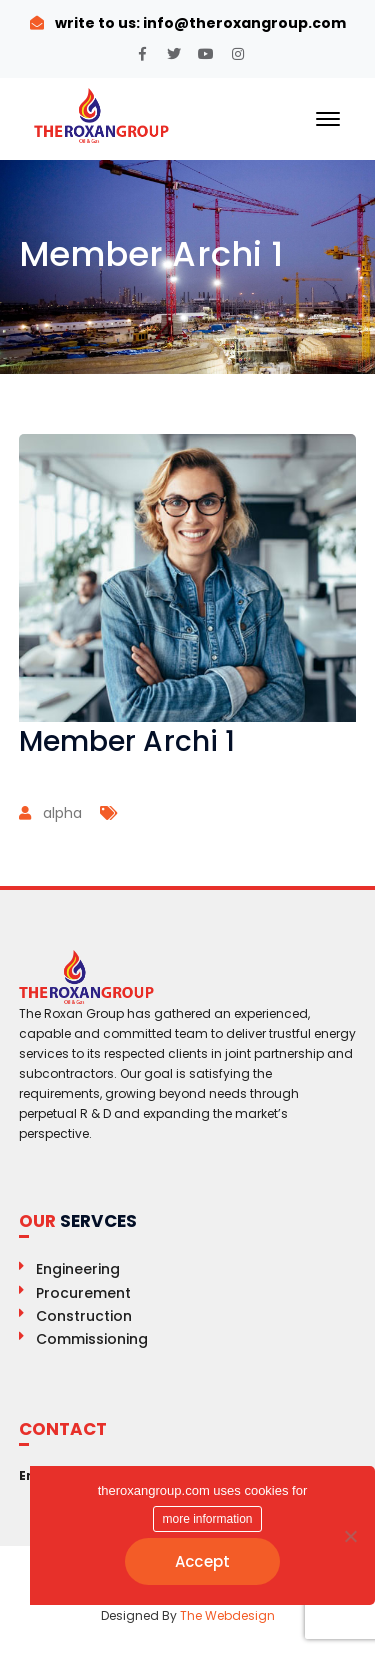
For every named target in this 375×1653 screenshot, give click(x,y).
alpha (62, 813)
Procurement (83, 1293)
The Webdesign (227, 1615)
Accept (203, 1561)
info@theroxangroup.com (243, 23)
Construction (84, 1316)
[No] (350, 1536)
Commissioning (92, 1339)
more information (207, 1519)
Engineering (78, 1269)
